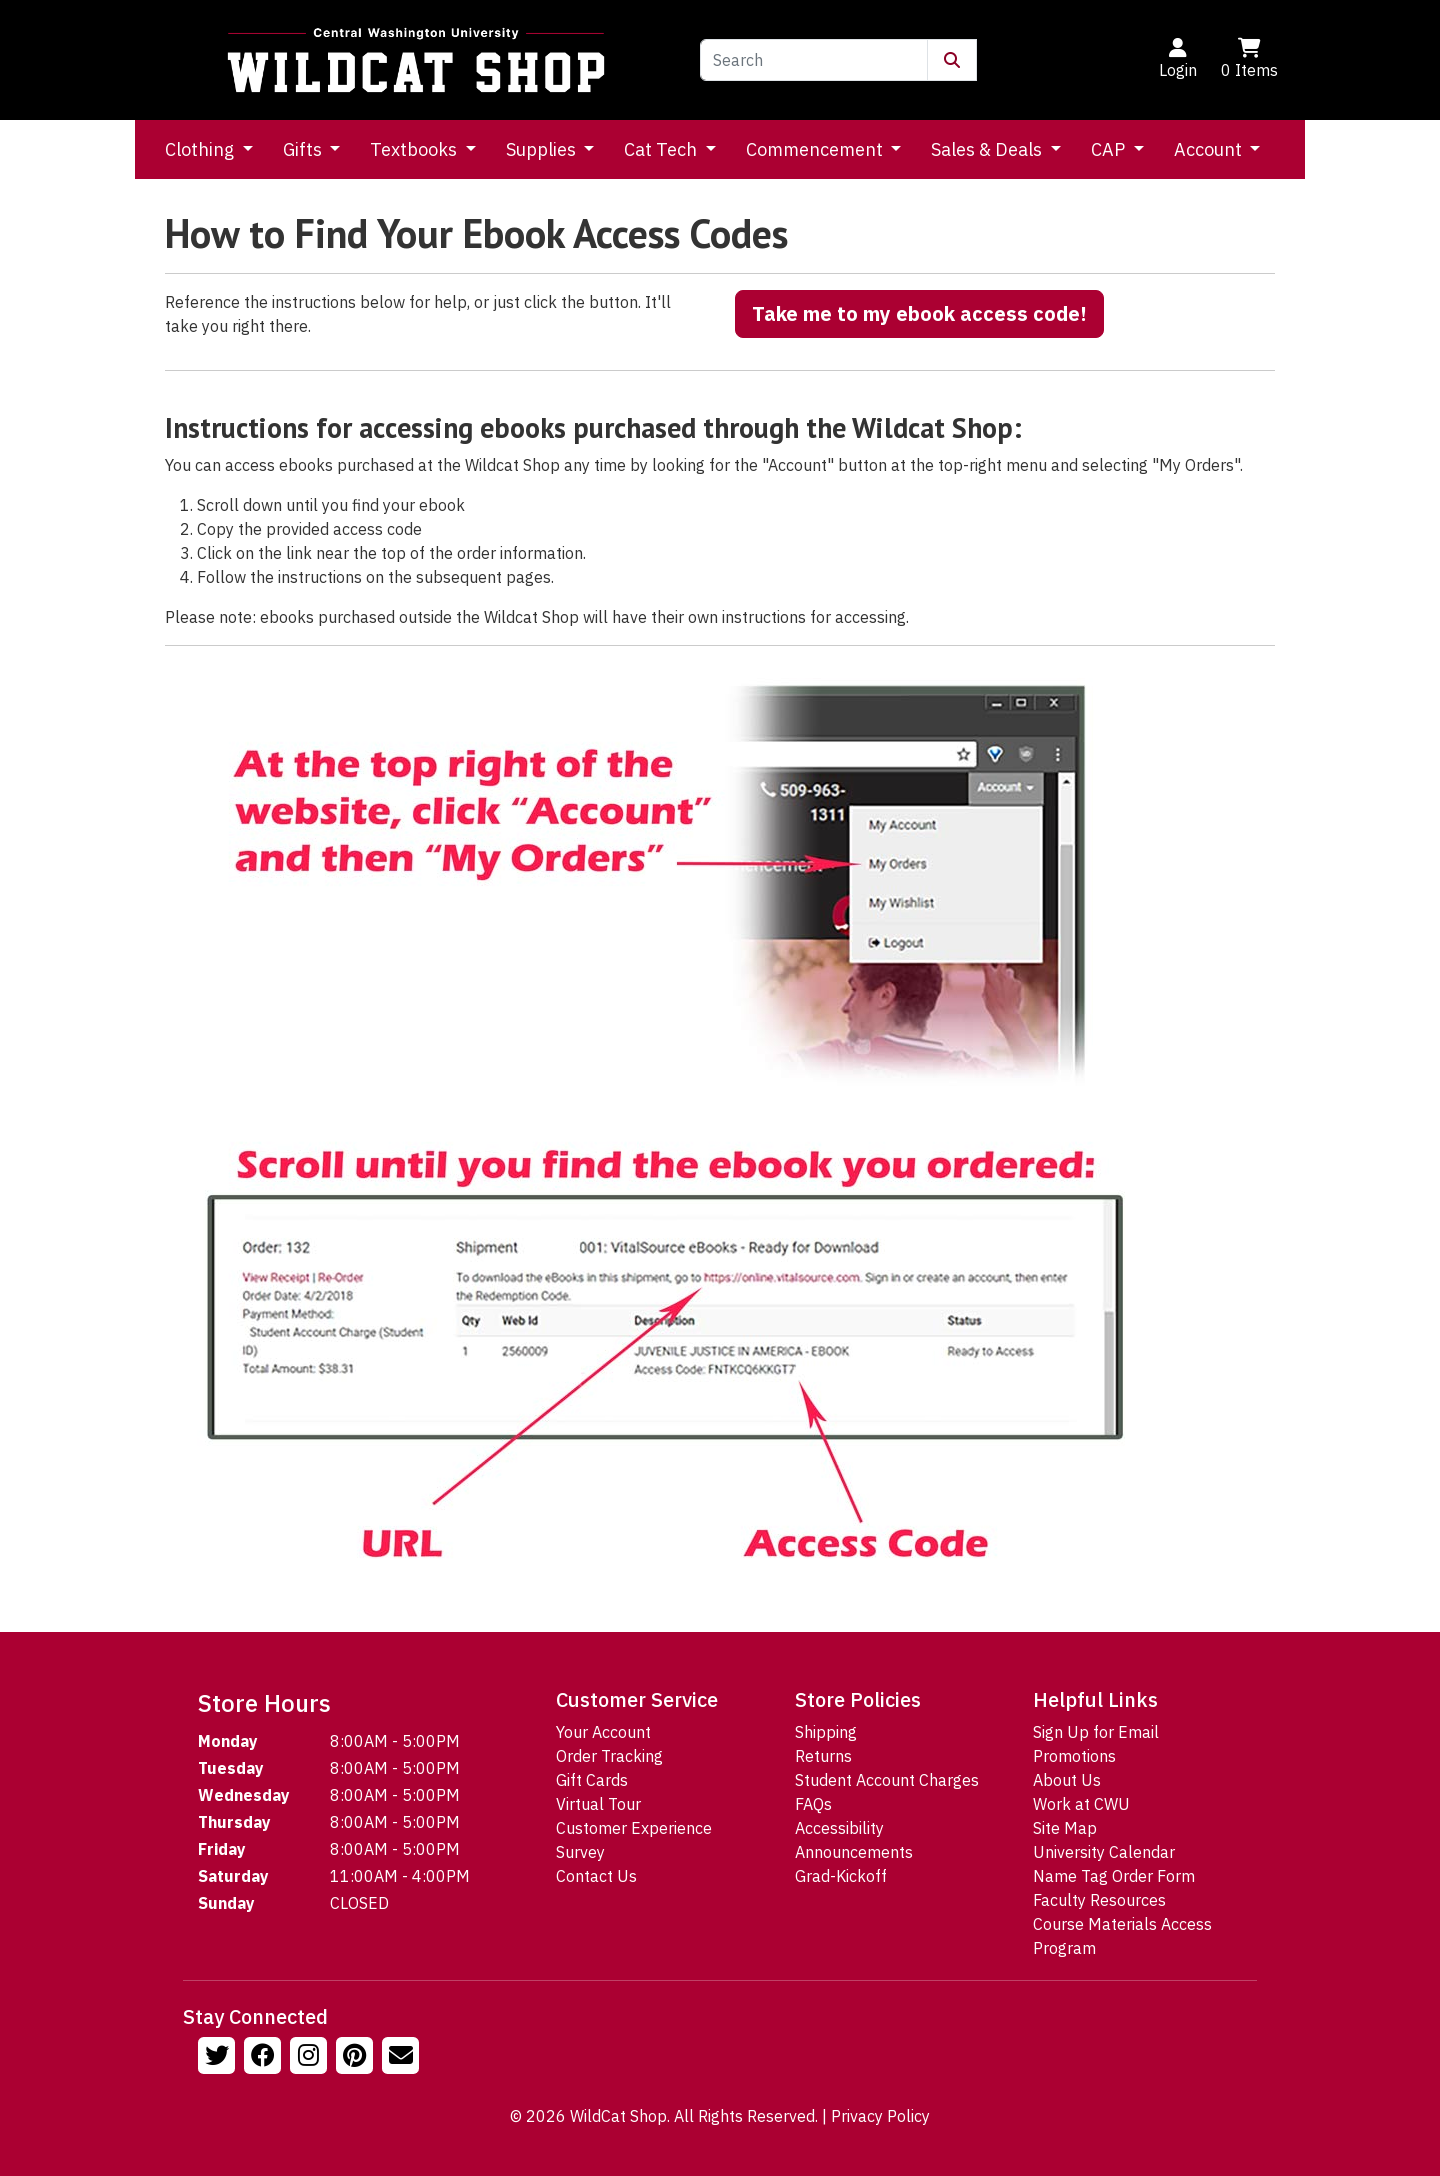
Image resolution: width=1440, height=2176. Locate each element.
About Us (1067, 1780)
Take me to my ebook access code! (919, 313)
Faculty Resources (1099, 1900)
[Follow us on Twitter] (219, 2058)
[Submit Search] (952, 60)
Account (1210, 149)
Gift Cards (592, 1780)
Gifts (304, 149)
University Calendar (1104, 1852)
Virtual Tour (598, 1804)
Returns (823, 1756)
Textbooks (415, 149)
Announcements (854, 1852)
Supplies (543, 149)
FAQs (813, 1804)
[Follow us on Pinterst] (357, 2058)
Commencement (816, 149)
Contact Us (596, 1876)
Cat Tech (662, 149)
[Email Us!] (403, 2058)
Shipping (826, 1732)
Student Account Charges (887, 1780)
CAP (1110, 149)
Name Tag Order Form (1114, 1876)
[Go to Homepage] (416, 60)
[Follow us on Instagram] (311, 2058)
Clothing (201, 149)
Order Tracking (609, 1756)
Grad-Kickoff (841, 1876)
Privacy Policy (880, 2116)
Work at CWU (1081, 1804)
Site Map (1065, 1828)
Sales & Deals (988, 149)
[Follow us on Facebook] (265, 2058)
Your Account (603, 1732)
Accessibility (839, 1828)
